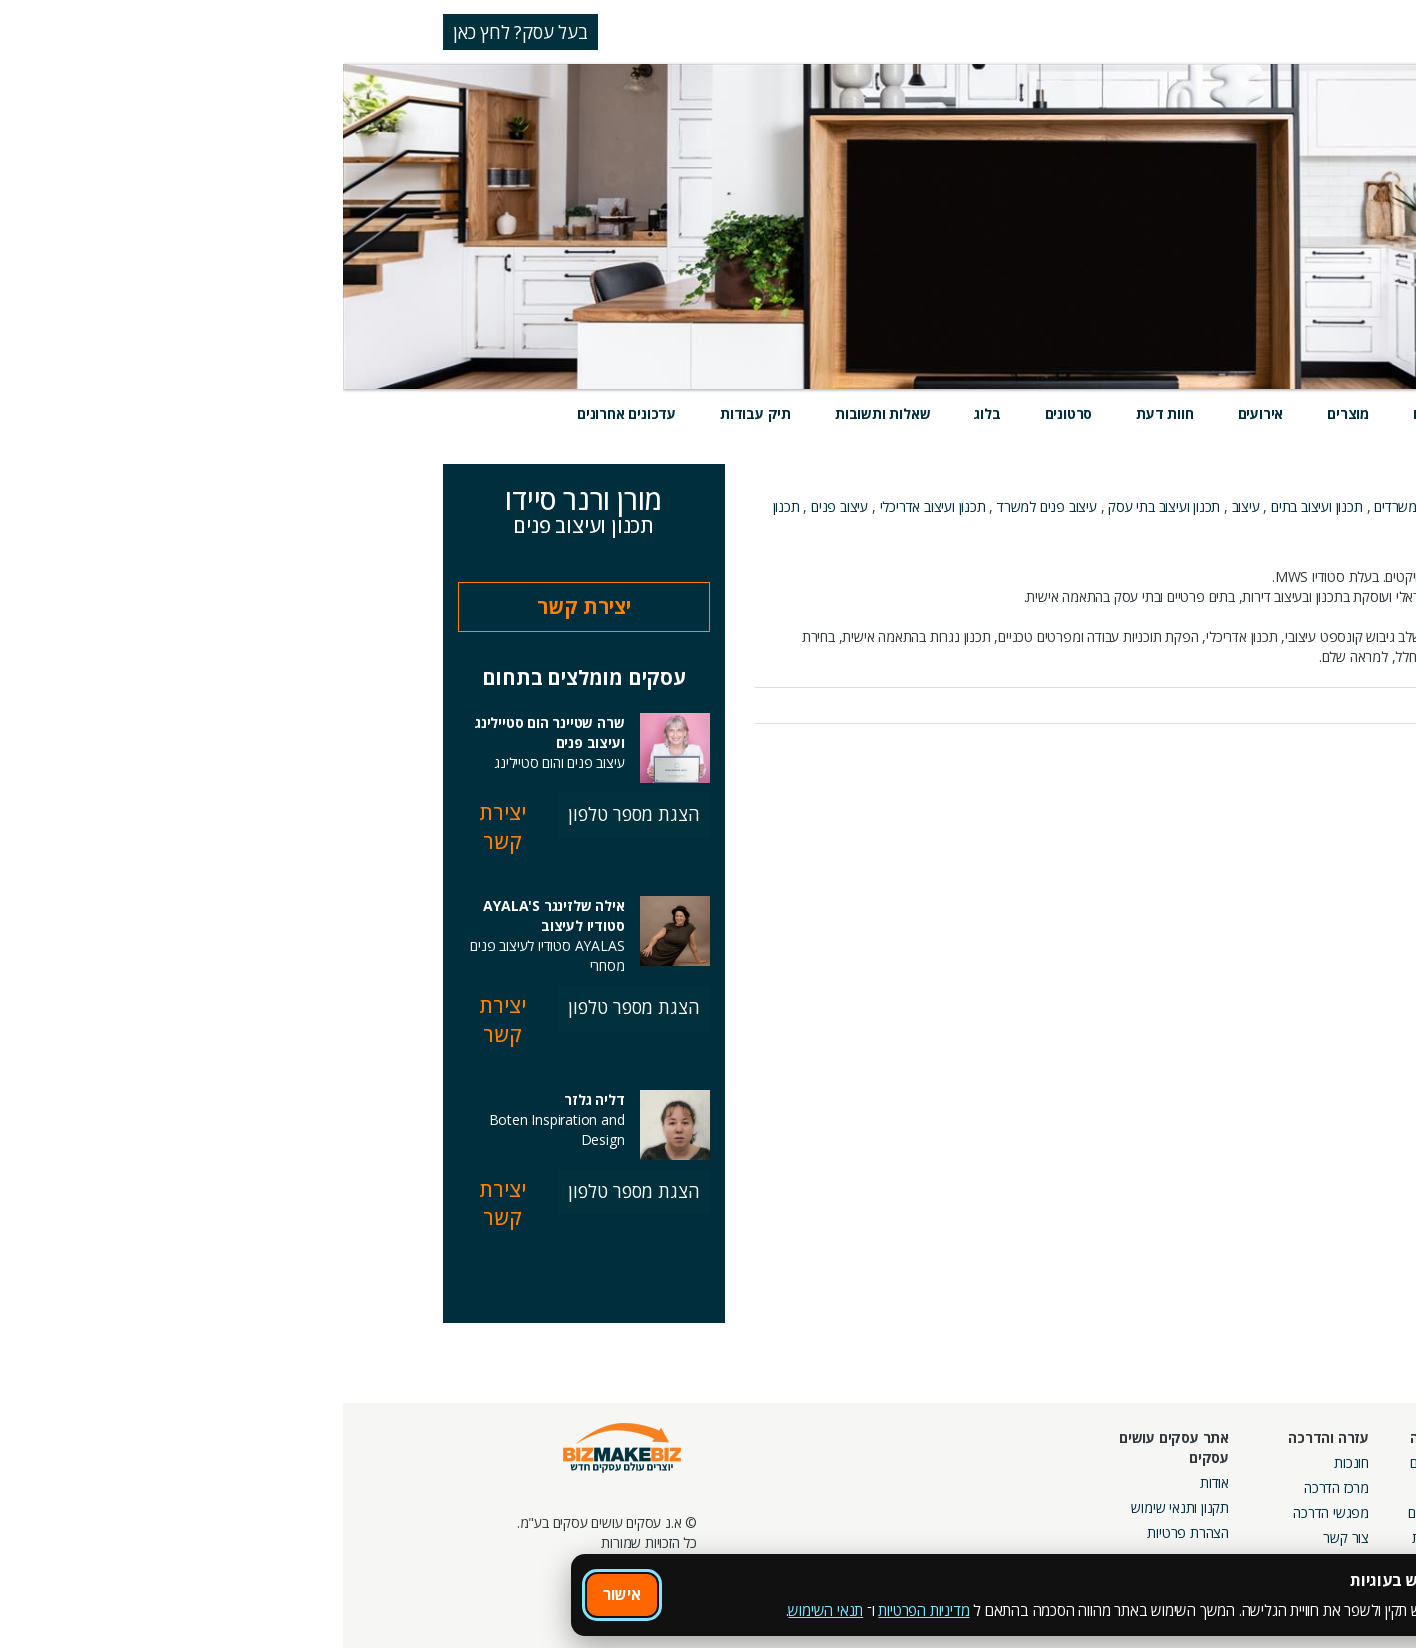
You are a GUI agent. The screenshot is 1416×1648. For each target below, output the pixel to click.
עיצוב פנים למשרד (704, 506)
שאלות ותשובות (539, 413)
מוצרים (1005, 413)
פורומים (1085, 1512)
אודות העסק (1283, 556)
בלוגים (1089, 1487)
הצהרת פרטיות (845, 1532)
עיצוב (903, 506)
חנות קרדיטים (1349, 1487)
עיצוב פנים (496, 506)
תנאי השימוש (482, 1610)
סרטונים (726, 413)
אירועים (918, 413)
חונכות (1008, 1462)
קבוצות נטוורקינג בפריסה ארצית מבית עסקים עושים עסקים (1176, 1532)
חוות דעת (821, 413)
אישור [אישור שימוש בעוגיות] (279, 1594)
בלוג (644, 413)
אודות (871, 1482)
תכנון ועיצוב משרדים (1085, 506)
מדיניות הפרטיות (580, 1610)
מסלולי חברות (1209, 1462)
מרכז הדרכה (993, 1487)
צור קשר (1003, 1537)
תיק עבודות (412, 413)
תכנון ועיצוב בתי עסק (821, 506)
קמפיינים (1222, 1487)
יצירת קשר (241, 606)
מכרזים (1228, 1577)
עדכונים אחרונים (283, 413)
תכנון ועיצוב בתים (974, 506)
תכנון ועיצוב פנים (1196, 506)
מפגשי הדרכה (988, 1512)
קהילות (1087, 1537)
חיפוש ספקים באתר (1333, 1462)
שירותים (1094, 413)
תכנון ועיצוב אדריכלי (590, 506)
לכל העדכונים (1264, 758)
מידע (1178, 413)
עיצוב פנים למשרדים (1188, 526)
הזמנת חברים (1351, 1512)
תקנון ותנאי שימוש (837, 1507)
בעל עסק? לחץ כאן (177, 32)
